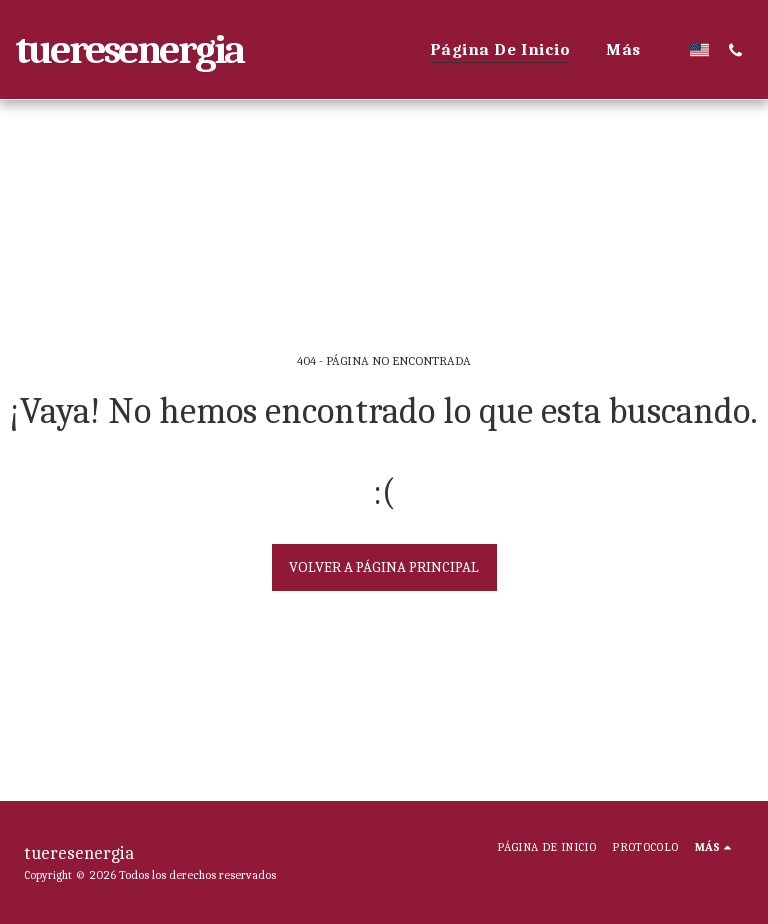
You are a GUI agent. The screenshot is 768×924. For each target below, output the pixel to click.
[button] (735, 50)
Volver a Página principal (384, 567)
